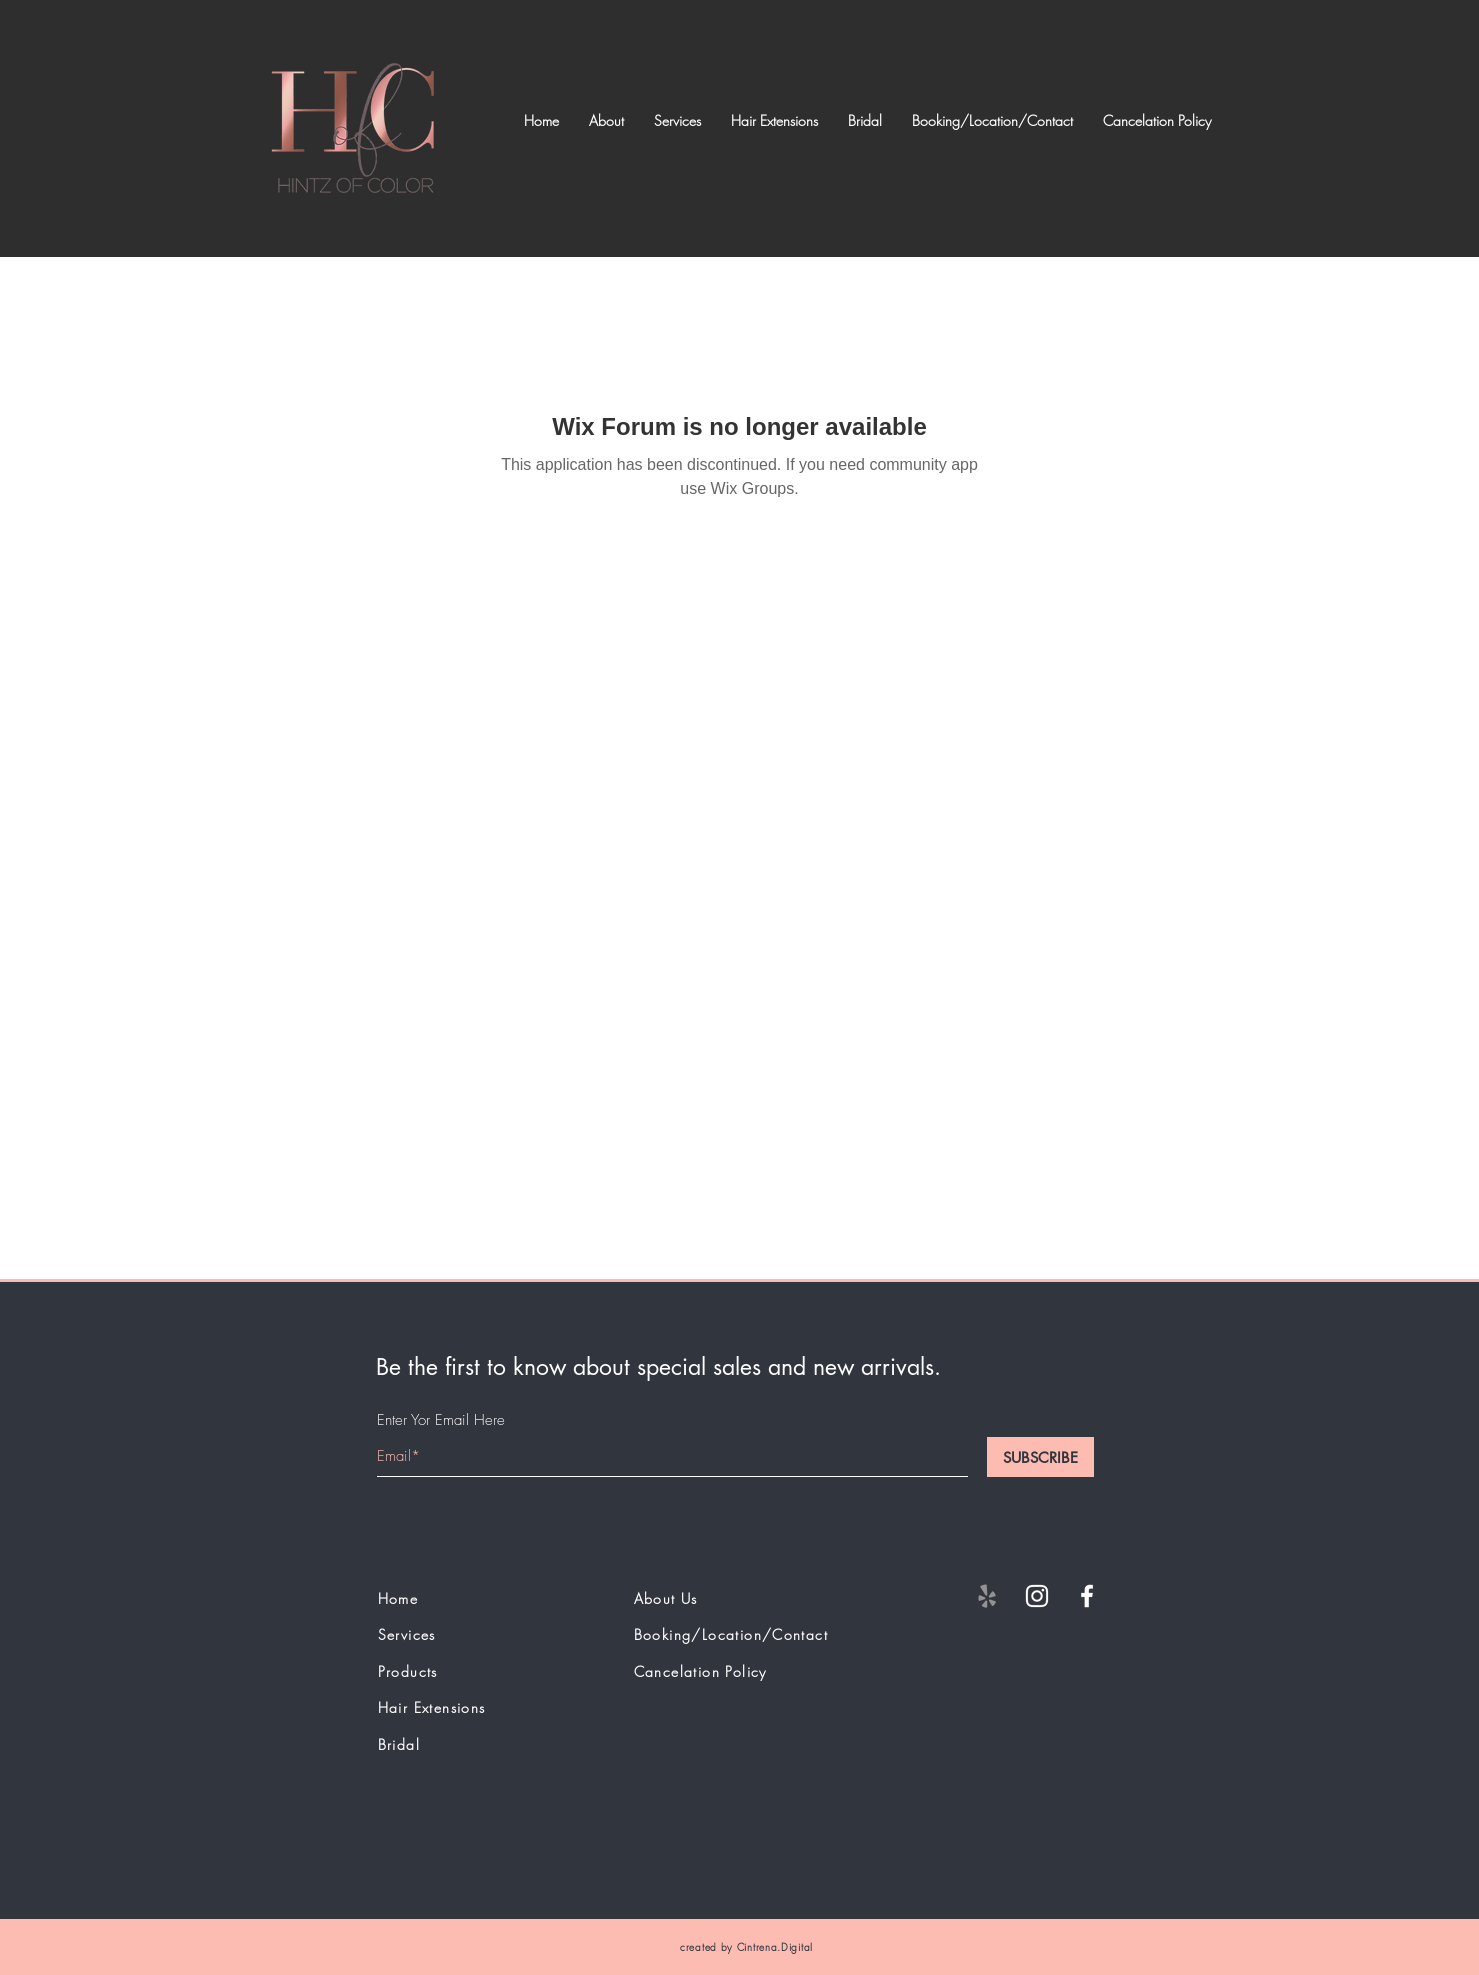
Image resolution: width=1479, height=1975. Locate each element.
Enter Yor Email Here (441, 1420)
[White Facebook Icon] (1087, 1596)
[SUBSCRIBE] (1040, 1457)
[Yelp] (987, 1596)
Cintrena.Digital (775, 1947)
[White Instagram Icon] (1037, 1596)
